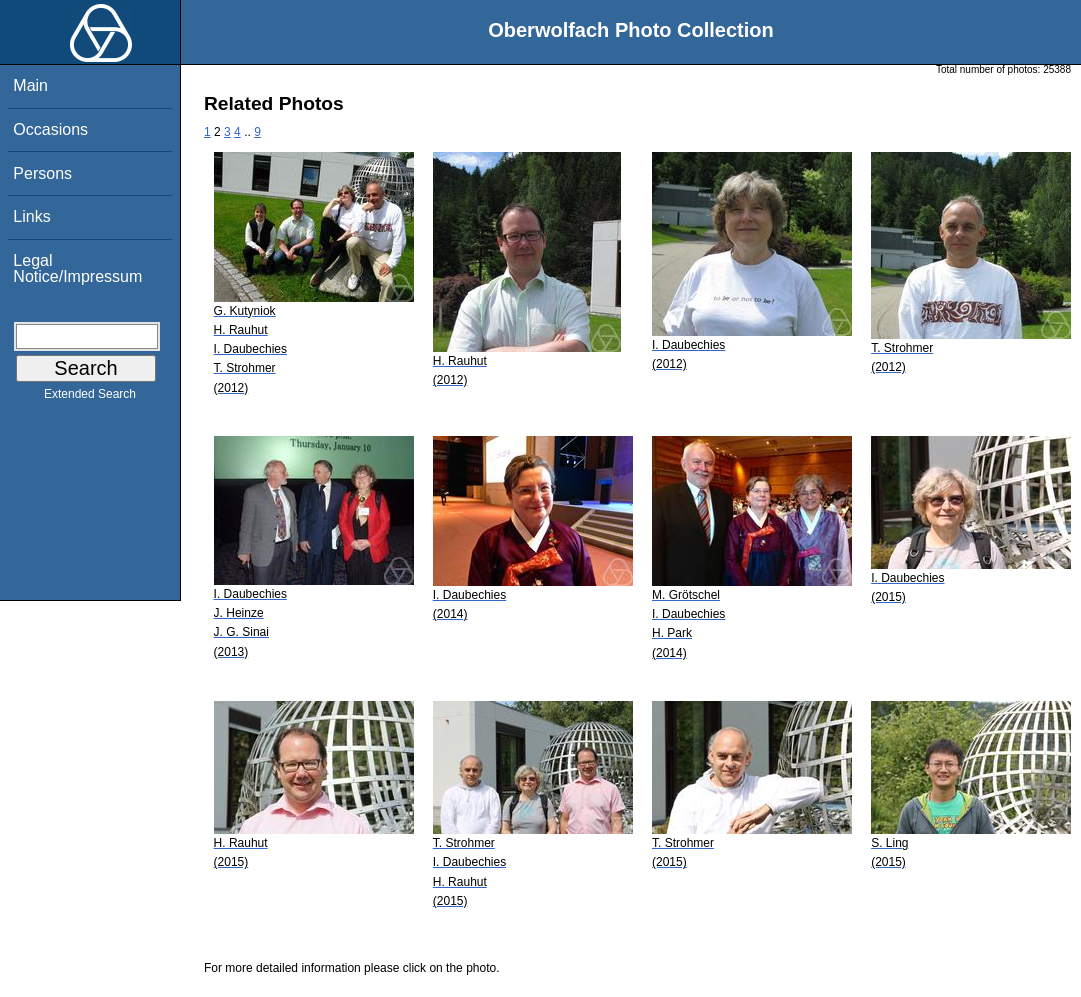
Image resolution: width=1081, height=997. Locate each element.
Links (31, 216)
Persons (42, 173)
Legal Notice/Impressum (77, 268)
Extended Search (90, 398)
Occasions (50, 129)
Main (30, 85)
